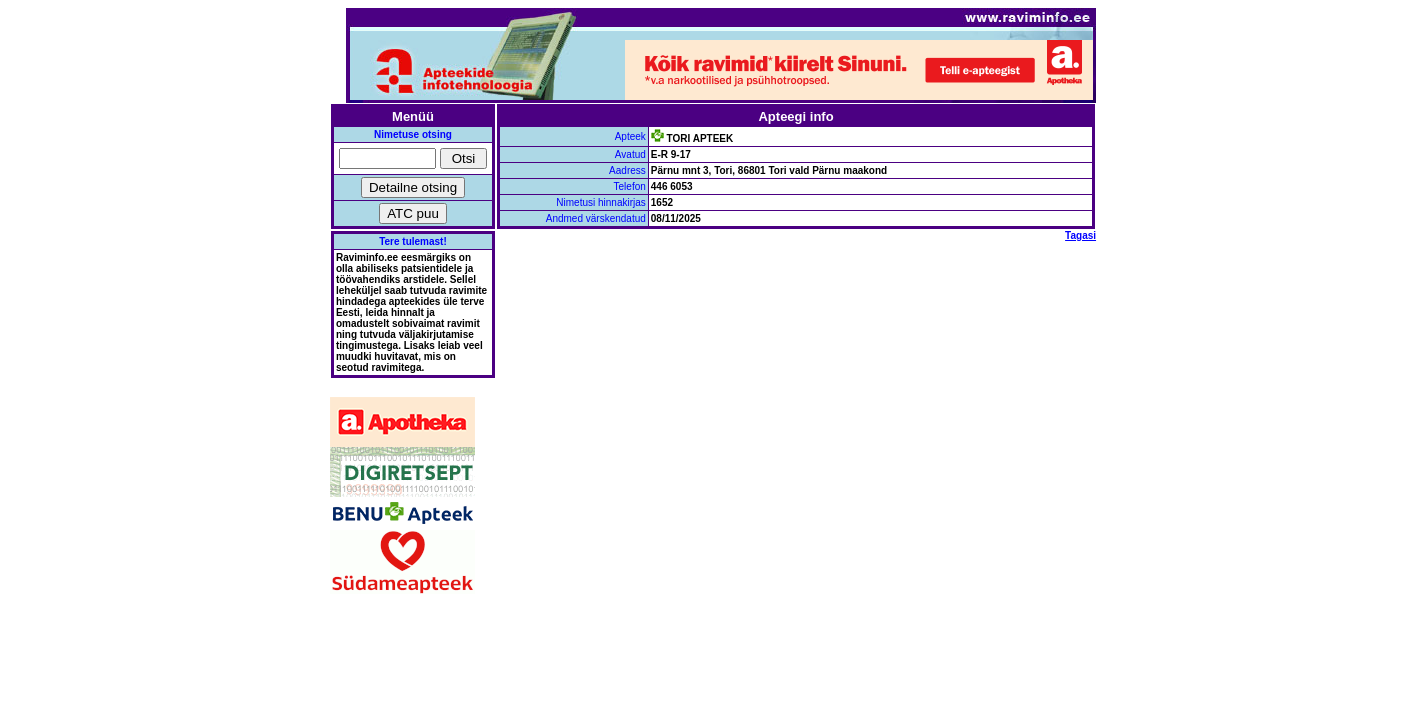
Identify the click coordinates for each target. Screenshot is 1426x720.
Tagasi (1080, 235)
